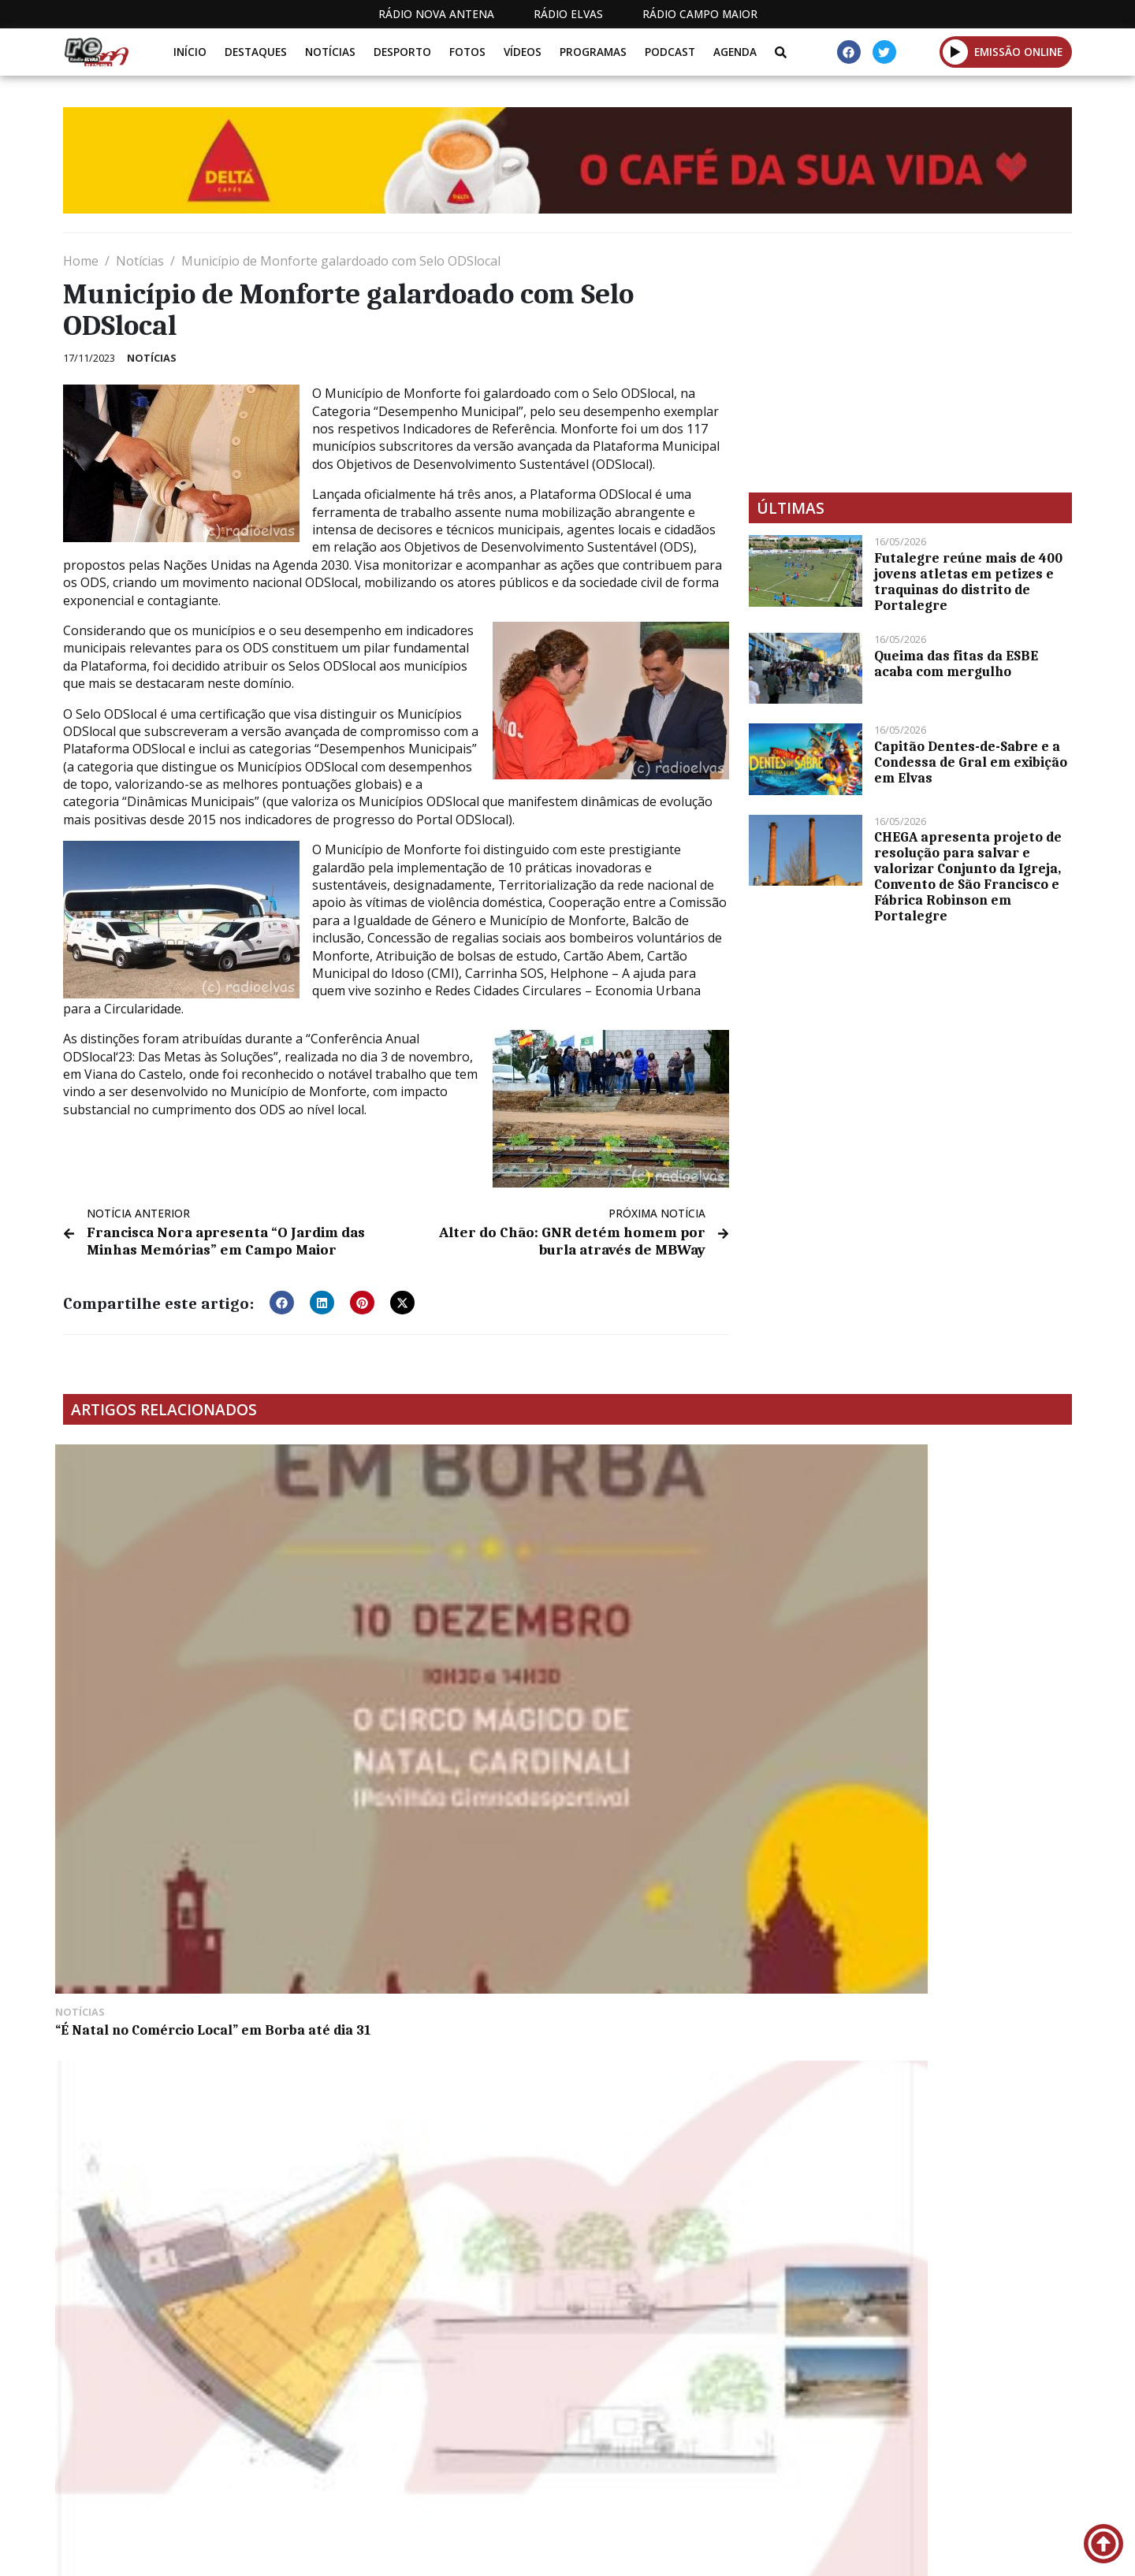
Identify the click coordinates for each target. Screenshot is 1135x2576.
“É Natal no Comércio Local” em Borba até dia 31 (166, 1635)
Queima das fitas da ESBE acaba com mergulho (956, 663)
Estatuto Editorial (538, 2471)
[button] (956, 51)
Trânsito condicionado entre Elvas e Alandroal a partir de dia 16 (181, 1879)
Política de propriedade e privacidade (957, 2471)
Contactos (778, 2471)
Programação (670, 2471)
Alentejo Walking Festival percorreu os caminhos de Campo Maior (945, 1643)
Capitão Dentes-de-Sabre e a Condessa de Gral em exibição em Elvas (970, 762)
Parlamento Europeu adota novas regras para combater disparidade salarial (692, 1643)
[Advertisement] (910, 362)
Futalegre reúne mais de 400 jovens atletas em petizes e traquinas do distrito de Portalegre (968, 581)
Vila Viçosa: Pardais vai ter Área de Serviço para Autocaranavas (434, 1635)
